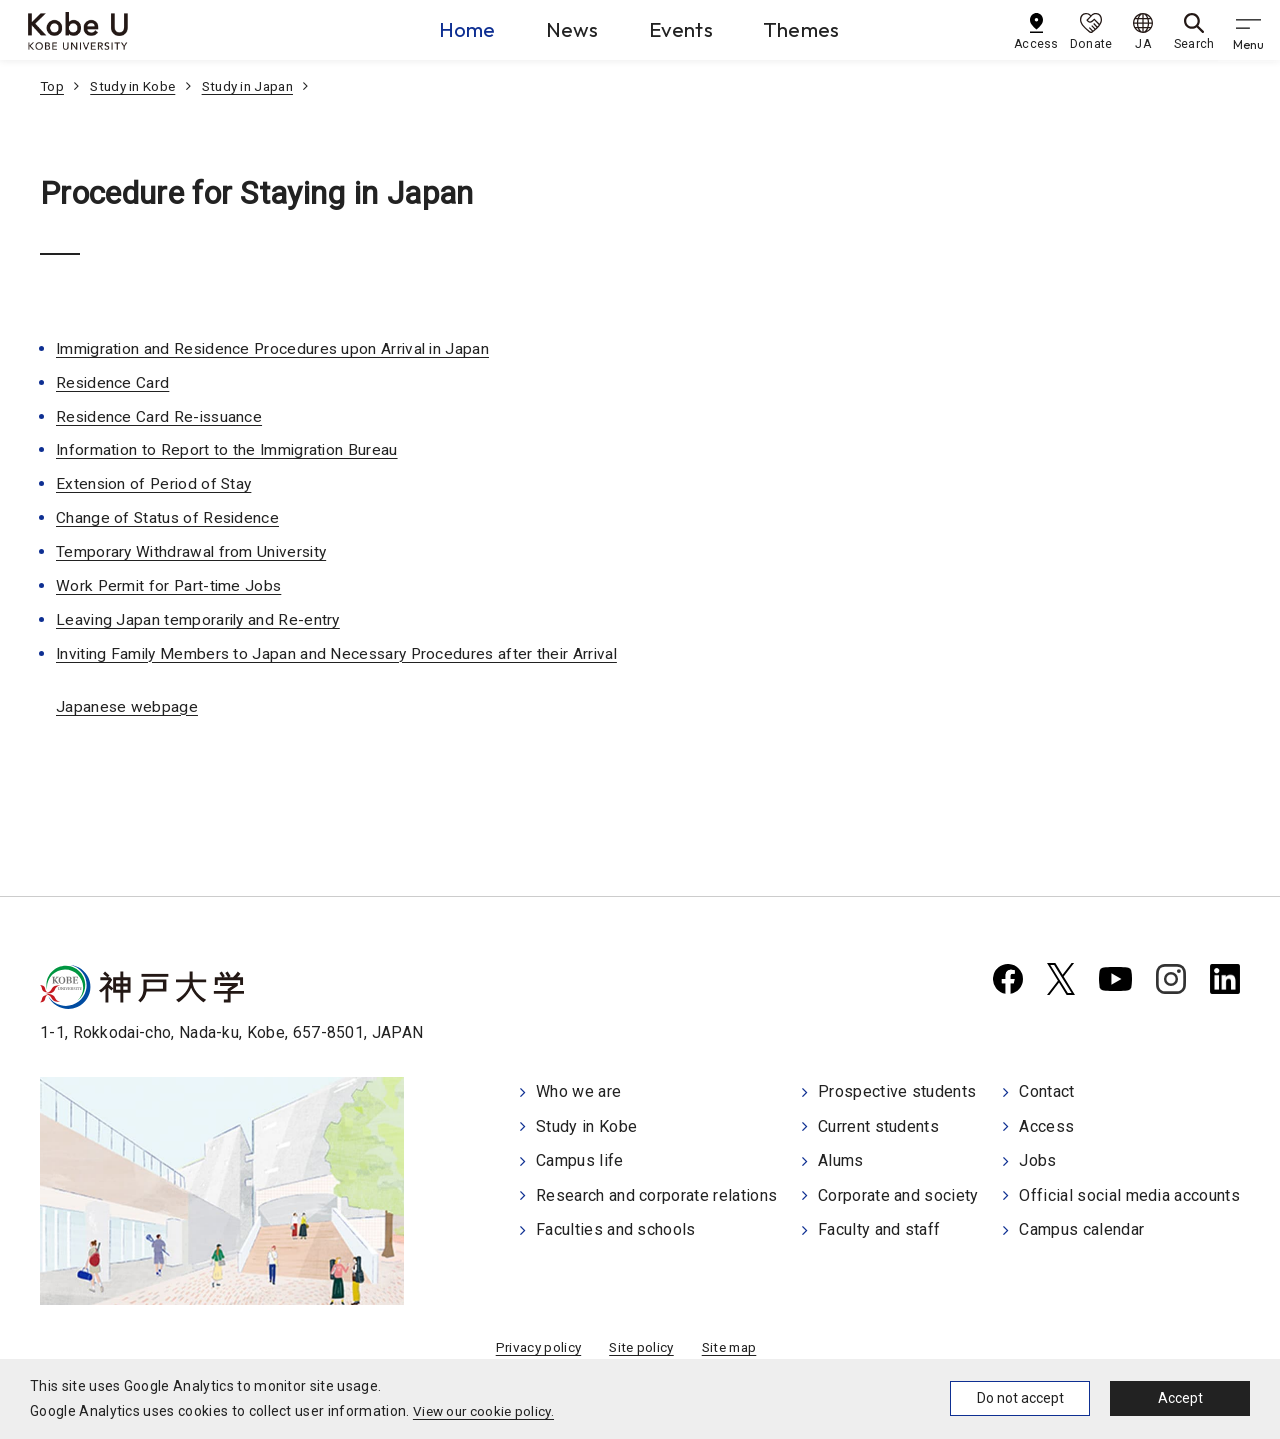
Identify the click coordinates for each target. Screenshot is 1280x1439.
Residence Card (113, 382)
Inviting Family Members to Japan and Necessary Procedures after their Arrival (344, 652)
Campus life (580, 1159)
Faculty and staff (879, 1227)
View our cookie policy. (486, 1411)
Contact (1046, 1091)
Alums (841, 1159)
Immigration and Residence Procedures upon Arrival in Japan (278, 348)
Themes (816, 29)
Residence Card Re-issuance (161, 415)
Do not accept (1020, 1398)
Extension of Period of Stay (157, 483)
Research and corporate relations (656, 1193)
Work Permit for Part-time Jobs (171, 584)
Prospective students (897, 1091)
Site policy (641, 1348)
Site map (733, 1348)
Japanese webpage (127, 705)
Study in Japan (257, 86)
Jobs (1037, 1159)
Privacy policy (534, 1348)
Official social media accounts (1129, 1193)
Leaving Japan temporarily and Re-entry (200, 618)
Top (52, 86)
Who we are (578, 1091)
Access (1046, 1125)
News (562, 29)
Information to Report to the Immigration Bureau (229, 449)
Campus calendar (1081, 1227)
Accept (1180, 1398)
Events (683, 29)
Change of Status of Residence (169, 517)
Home (444, 29)
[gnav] (1250, 30)
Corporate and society (898, 1193)
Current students (878, 1125)
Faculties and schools (616, 1227)
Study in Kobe (136, 86)
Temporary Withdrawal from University (195, 551)
